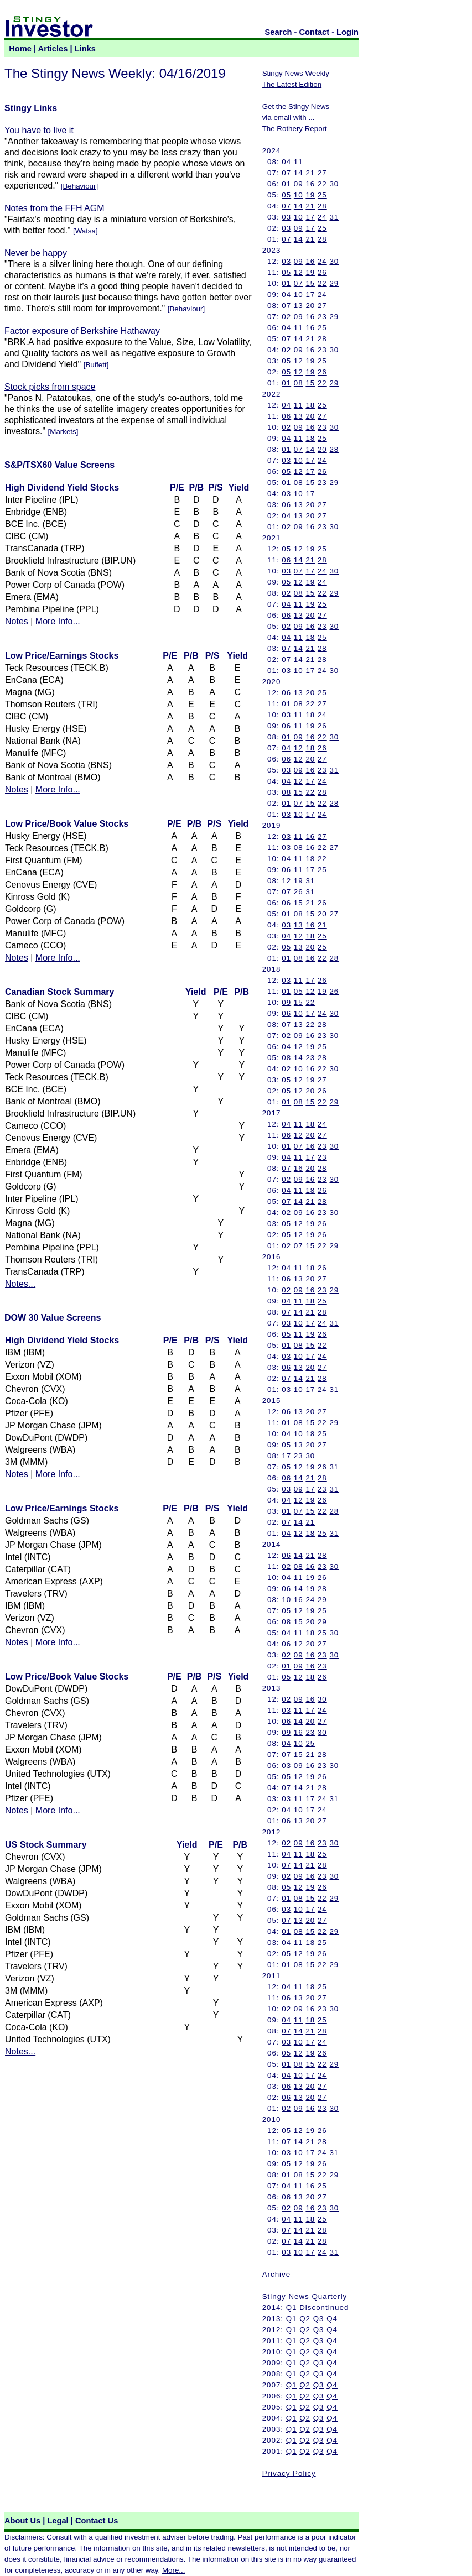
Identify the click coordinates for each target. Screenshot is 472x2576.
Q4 (332, 2318)
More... (173, 2570)
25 (322, 195)
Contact (314, 32)
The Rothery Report (294, 128)
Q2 (304, 2318)
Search (278, 32)
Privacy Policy (289, 2473)
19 (310, 195)
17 (310, 217)
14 (298, 173)
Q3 (318, 2318)
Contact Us (96, 2520)
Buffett (95, 365)
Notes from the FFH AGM (54, 208)
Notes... (20, 1284)
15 (310, 283)
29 (334, 283)
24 (322, 217)
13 (298, 305)
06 (286, 416)
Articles (53, 48)
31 (334, 217)
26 (322, 272)
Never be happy (35, 253)
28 (322, 206)
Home (20, 48)
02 (286, 316)
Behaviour (79, 186)
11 (298, 162)
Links (85, 48)
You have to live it (39, 130)
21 (310, 173)
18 (310, 405)
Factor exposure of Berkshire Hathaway (82, 331)
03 (286, 217)
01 (286, 184)
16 (310, 184)
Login (347, 32)
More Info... (57, 621)
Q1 (291, 2307)
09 (298, 184)
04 (286, 162)
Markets (63, 431)
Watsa (85, 231)
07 (286, 173)
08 (298, 383)
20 (310, 305)
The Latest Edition (291, 84)
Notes (16, 621)
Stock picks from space (50, 387)
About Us (22, 2520)
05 (286, 195)
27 (322, 173)
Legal (57, 2520)
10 (298, 195)
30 (334, 184)
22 (322, 184)
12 (298, 272)
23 (322, 316)
